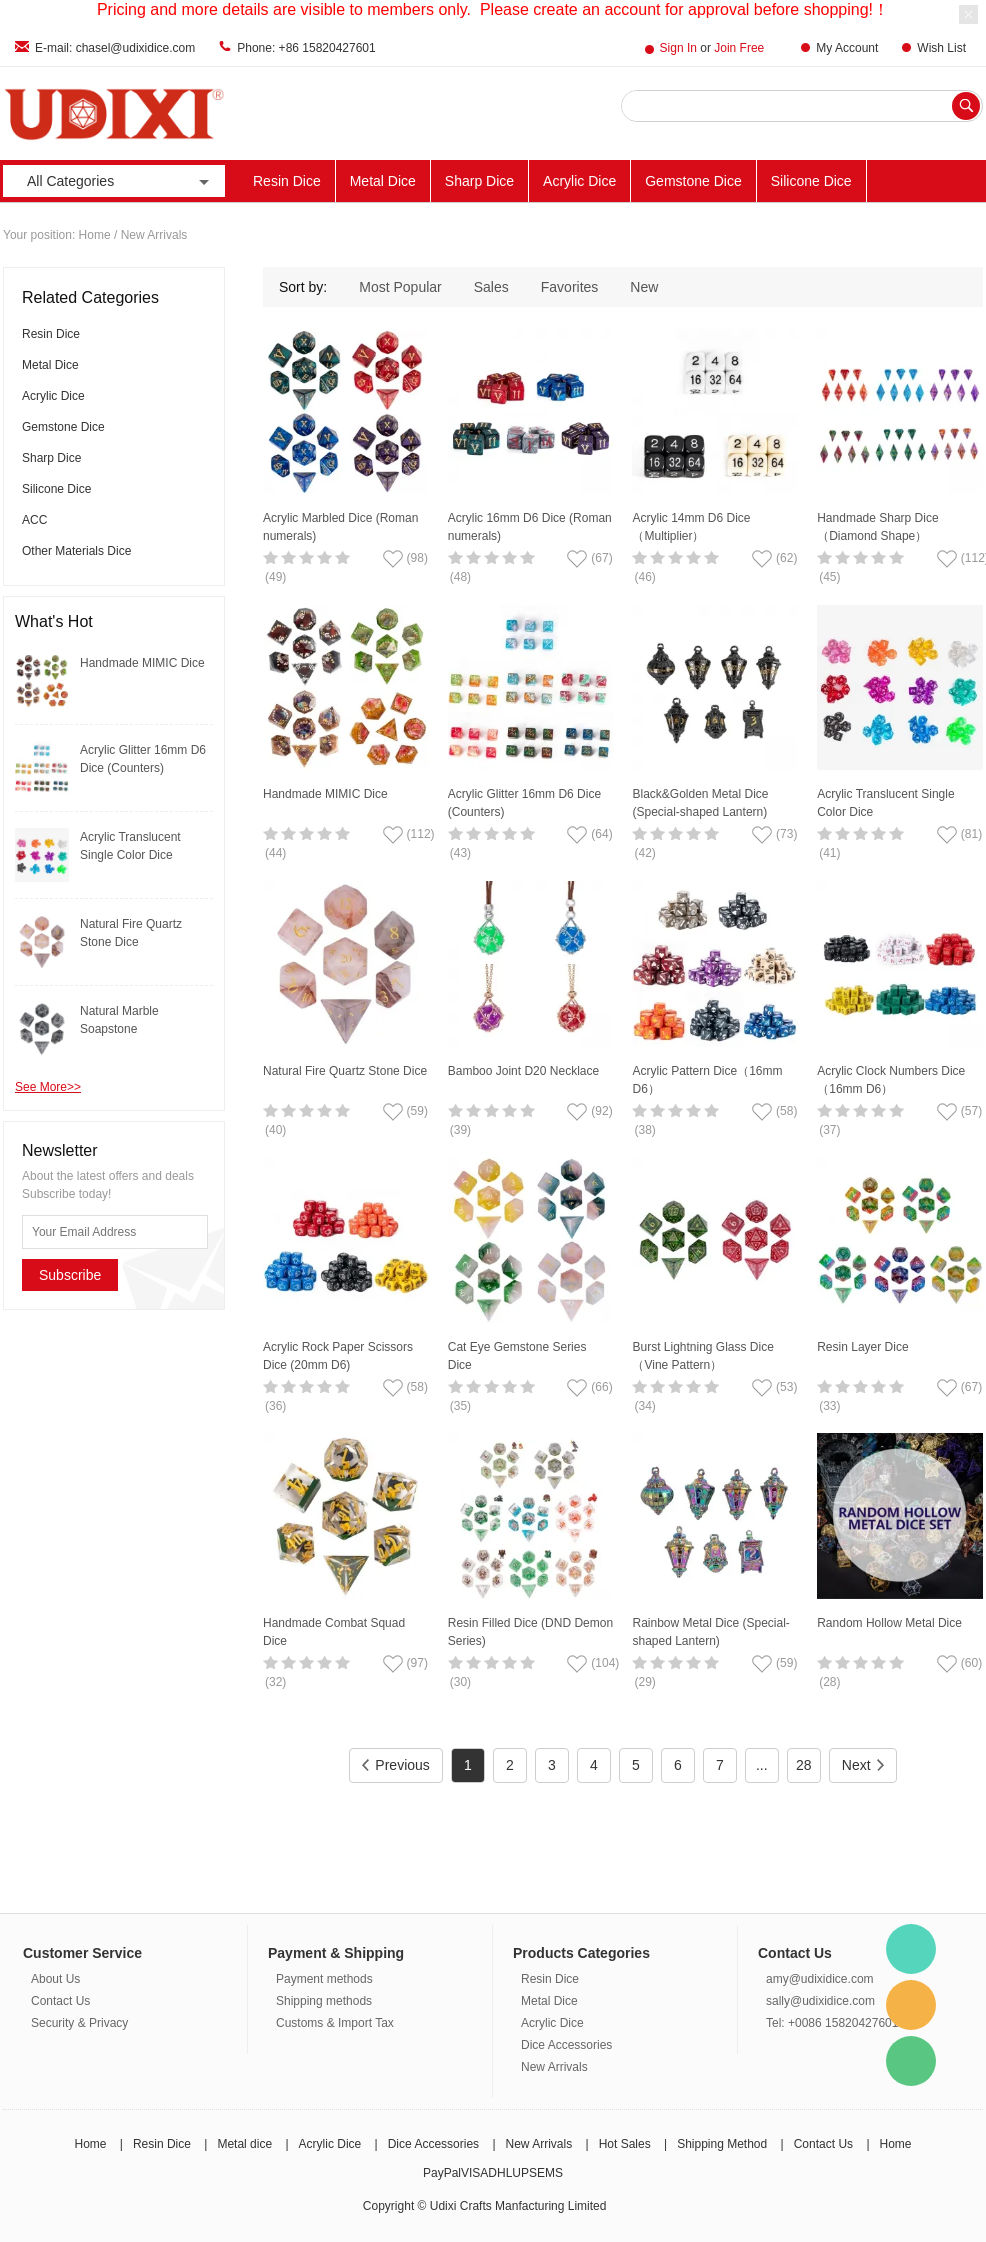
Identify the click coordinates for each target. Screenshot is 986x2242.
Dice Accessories (566, 2045)
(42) (644, 853)
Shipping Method (722, 2144)
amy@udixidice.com (820, 1979)
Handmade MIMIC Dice (142, 663)
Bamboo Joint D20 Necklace (523, 1071)
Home (95, 235)
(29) (644, 1682)
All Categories (120, 181)
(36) (275, 1406)
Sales (491, 287)
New (644, 287)
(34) (644, 1406)
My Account (847, 48)
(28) (829, 1682)
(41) (829, 853)
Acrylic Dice (579, 181)
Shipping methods (324, 2001)
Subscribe (70, 1275)
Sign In (678, 48)
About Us (55, 1979)
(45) (829, 577)
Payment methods (324, 1979)
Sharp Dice (479, 181)
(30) (460, 1682)
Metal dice (244, 2144)
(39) (460, 1130)
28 (804, 1765)
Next (863, 1765)
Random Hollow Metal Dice (889, 1623)
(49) (275, 577)
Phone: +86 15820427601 (306, 48)
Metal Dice (383, 181)
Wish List (941, 48)
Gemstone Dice (693, 181)
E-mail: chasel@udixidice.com (115, 48)
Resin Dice (287, 181)
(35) (460, 1406)
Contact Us (60, 2001)
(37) (829, 1130)
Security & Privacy (79, 2023)
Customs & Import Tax (335, 2023)
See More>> (48, 1087)
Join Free (739, 48)
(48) (460, 577)
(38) (644, 1130)
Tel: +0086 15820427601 (832, 2023)
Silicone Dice (811, 181)
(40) (275, 1130)
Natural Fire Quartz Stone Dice (345, 1071)
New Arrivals (554, 2067)
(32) (275, 1682)
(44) (275, 853)
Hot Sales (625, 2144)
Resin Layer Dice (862, 1347)
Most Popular (400, 287)
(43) (460, 853)
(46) (644, 577)
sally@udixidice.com (820, 2001)
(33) (829, 1406)
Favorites (570, 287)
